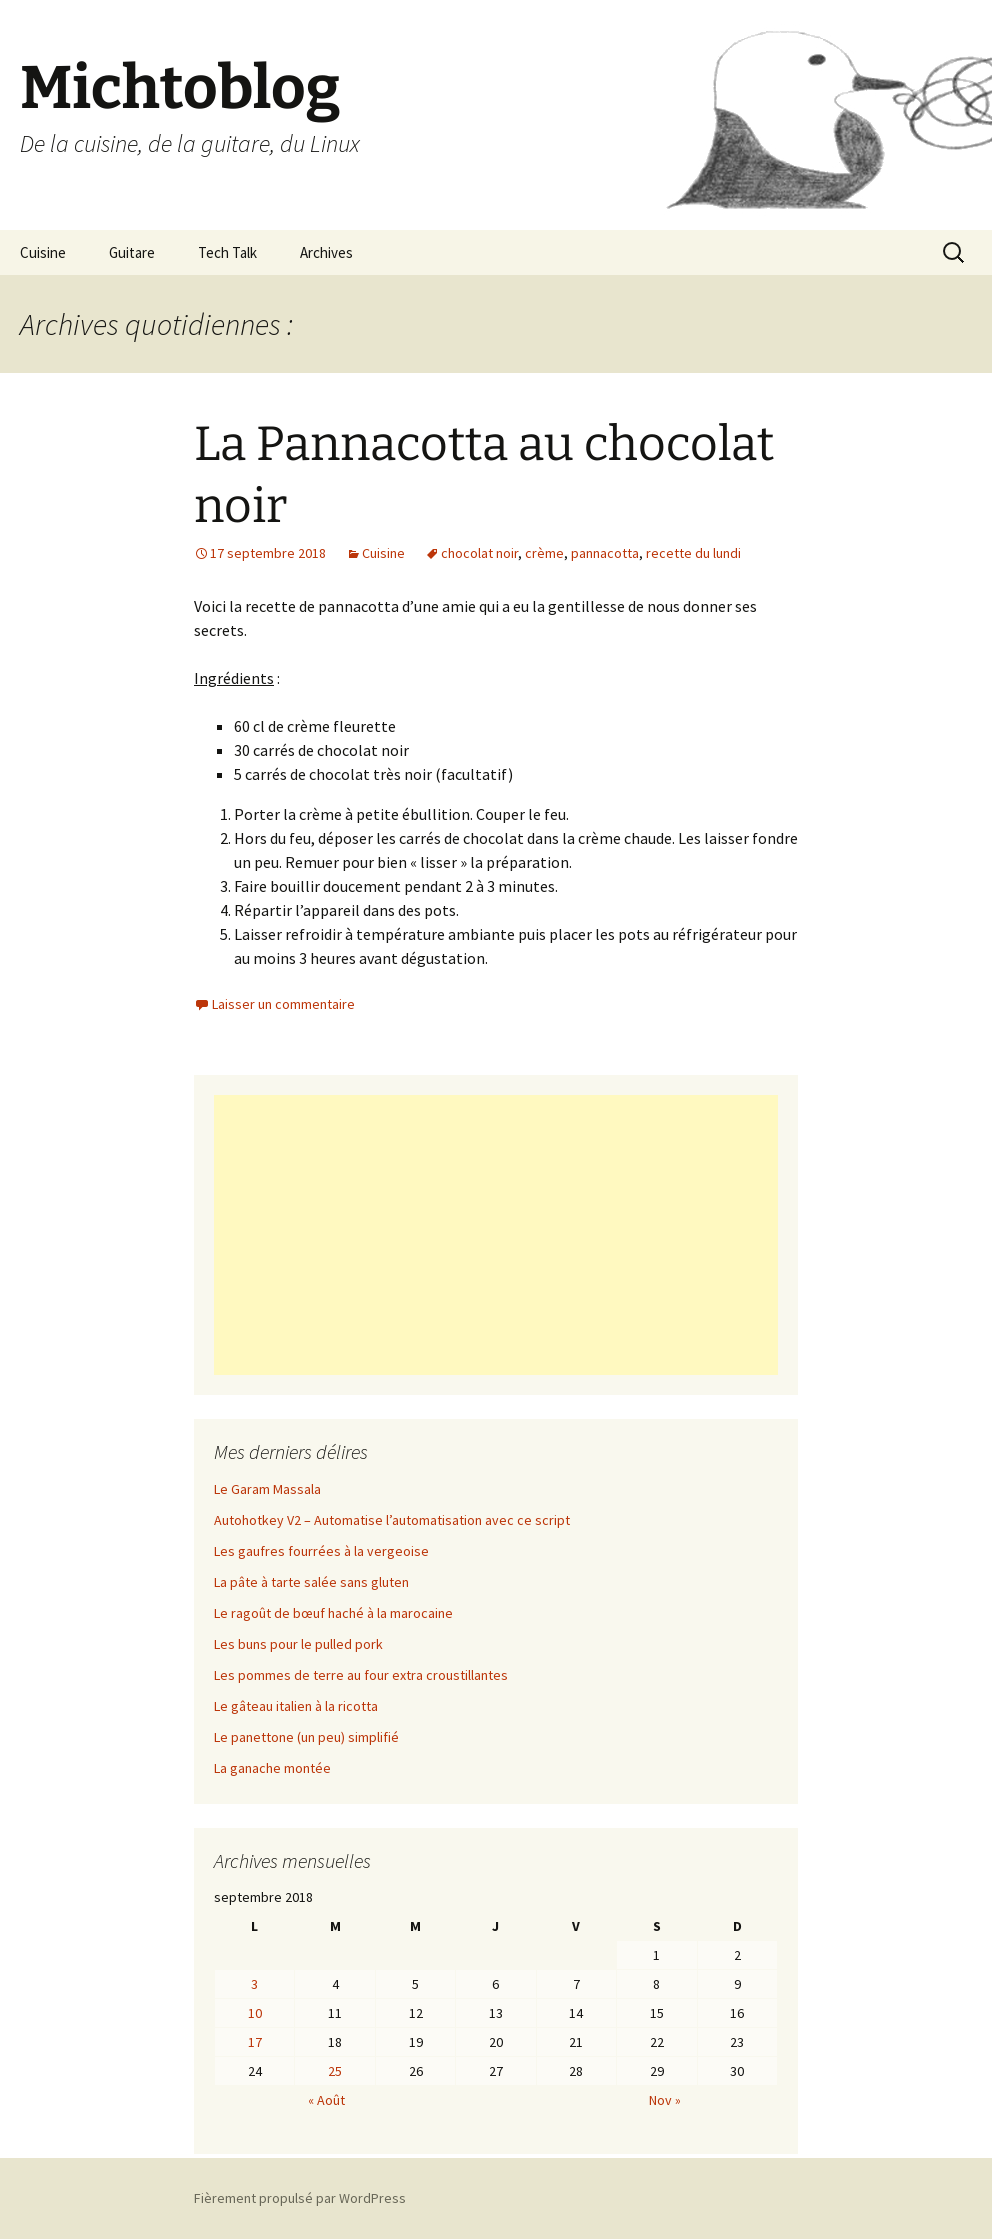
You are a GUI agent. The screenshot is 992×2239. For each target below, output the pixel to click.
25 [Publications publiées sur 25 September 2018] (335, 2071)
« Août (326, 2100)
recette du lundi (693, 553)
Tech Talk (227, 252)
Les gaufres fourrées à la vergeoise (321, 1551)
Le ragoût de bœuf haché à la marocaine (333, 1613)
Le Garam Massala (267, 1489)
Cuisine (43, 252)
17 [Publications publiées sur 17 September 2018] (255, 2042)
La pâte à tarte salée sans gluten (311, 1582)
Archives (326, 252)
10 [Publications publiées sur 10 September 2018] (255, 2013)
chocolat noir (479, 553)
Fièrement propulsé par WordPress (300, 2198)
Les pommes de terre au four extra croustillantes (361, 1675)
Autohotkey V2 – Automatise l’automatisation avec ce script (392, 1520)
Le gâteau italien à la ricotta (296, 1706)
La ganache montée (272, 1768)
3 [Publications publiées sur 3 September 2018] (254, 1984)
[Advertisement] (496, 1235)
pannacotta (605, 553)
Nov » (665, 2100)
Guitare (132, 252)
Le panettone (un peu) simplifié (306, 1737)
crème (544, 553)
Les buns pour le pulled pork (298, 1644)
